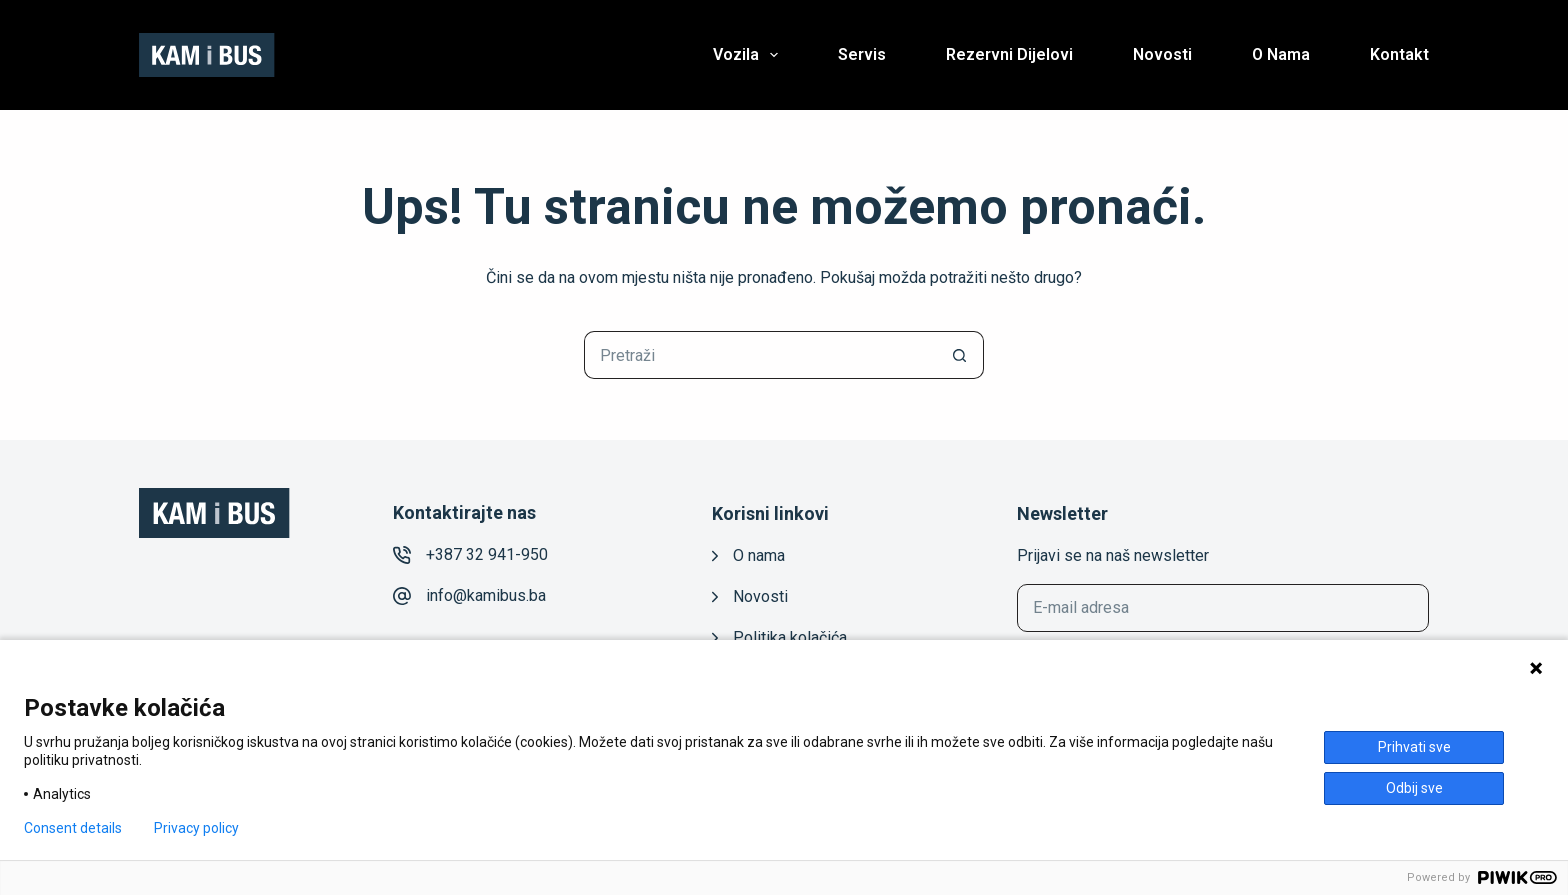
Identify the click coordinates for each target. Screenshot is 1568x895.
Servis (862, 54)
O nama (1281, 54)
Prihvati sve (1414, 747)
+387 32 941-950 (487, 554)
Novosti (1162, 54)
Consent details (73, 828)
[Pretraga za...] (760, 355)
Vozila (749, 55)
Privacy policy (196, 828)
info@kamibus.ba (486, 595)
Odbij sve (1414, 788)
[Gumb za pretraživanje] (960, 355)
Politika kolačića (790, 637)
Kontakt (1399, 54)
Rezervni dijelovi (1009, 54)
